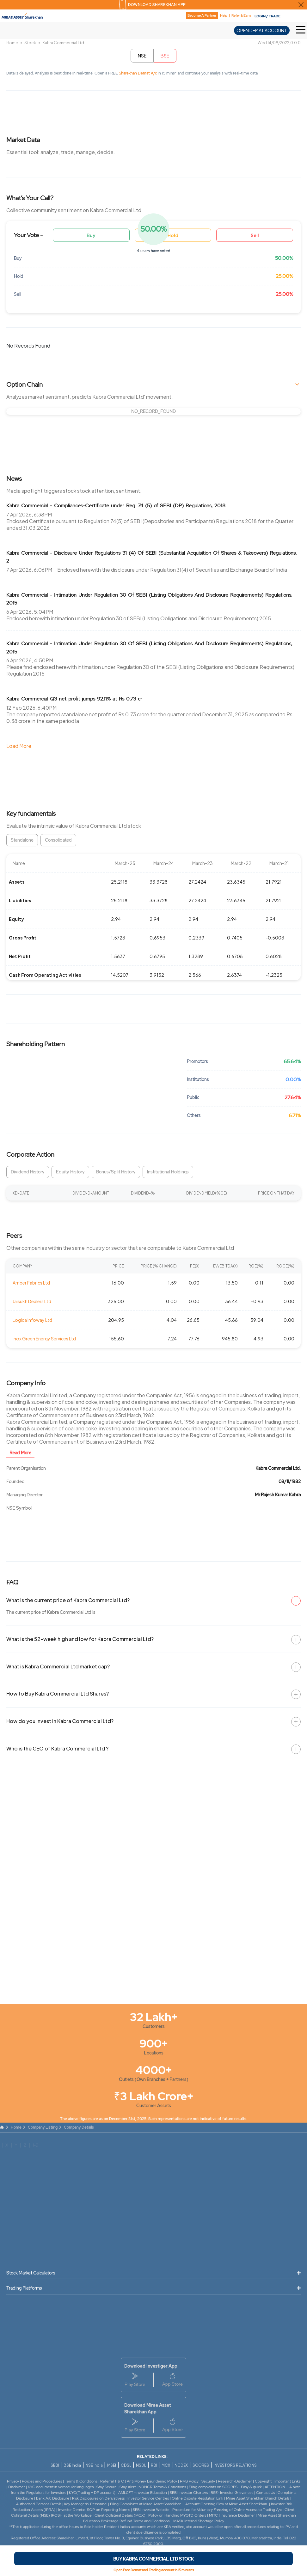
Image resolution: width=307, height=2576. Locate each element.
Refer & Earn (241, 15)
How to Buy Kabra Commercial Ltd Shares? (57, 1693)
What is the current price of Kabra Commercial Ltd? (68, 1600)
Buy (91, 235)
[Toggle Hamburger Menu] (301, 30)
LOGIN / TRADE (267, 16)
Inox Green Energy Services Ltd (44, 1338)
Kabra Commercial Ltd (63, 42)
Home (12, 42)
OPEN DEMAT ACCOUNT (261, 30)
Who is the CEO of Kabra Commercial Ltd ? (57, 1748)
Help (223, 15)
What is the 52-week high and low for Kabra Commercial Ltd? (80, 1639)
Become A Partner (201, 15)
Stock (30, 42)
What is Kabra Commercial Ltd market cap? (58, 1666)
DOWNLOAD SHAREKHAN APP (157, 4)
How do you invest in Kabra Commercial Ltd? (60, 1721)
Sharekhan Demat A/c (138, 73)
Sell (255, 235)
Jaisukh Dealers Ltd (32, 1301)
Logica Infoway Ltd (32, 1320)
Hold (173, 235)
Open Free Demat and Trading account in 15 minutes (154, 2570)
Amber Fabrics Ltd (31, 1282)
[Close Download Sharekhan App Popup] (301, 5)
